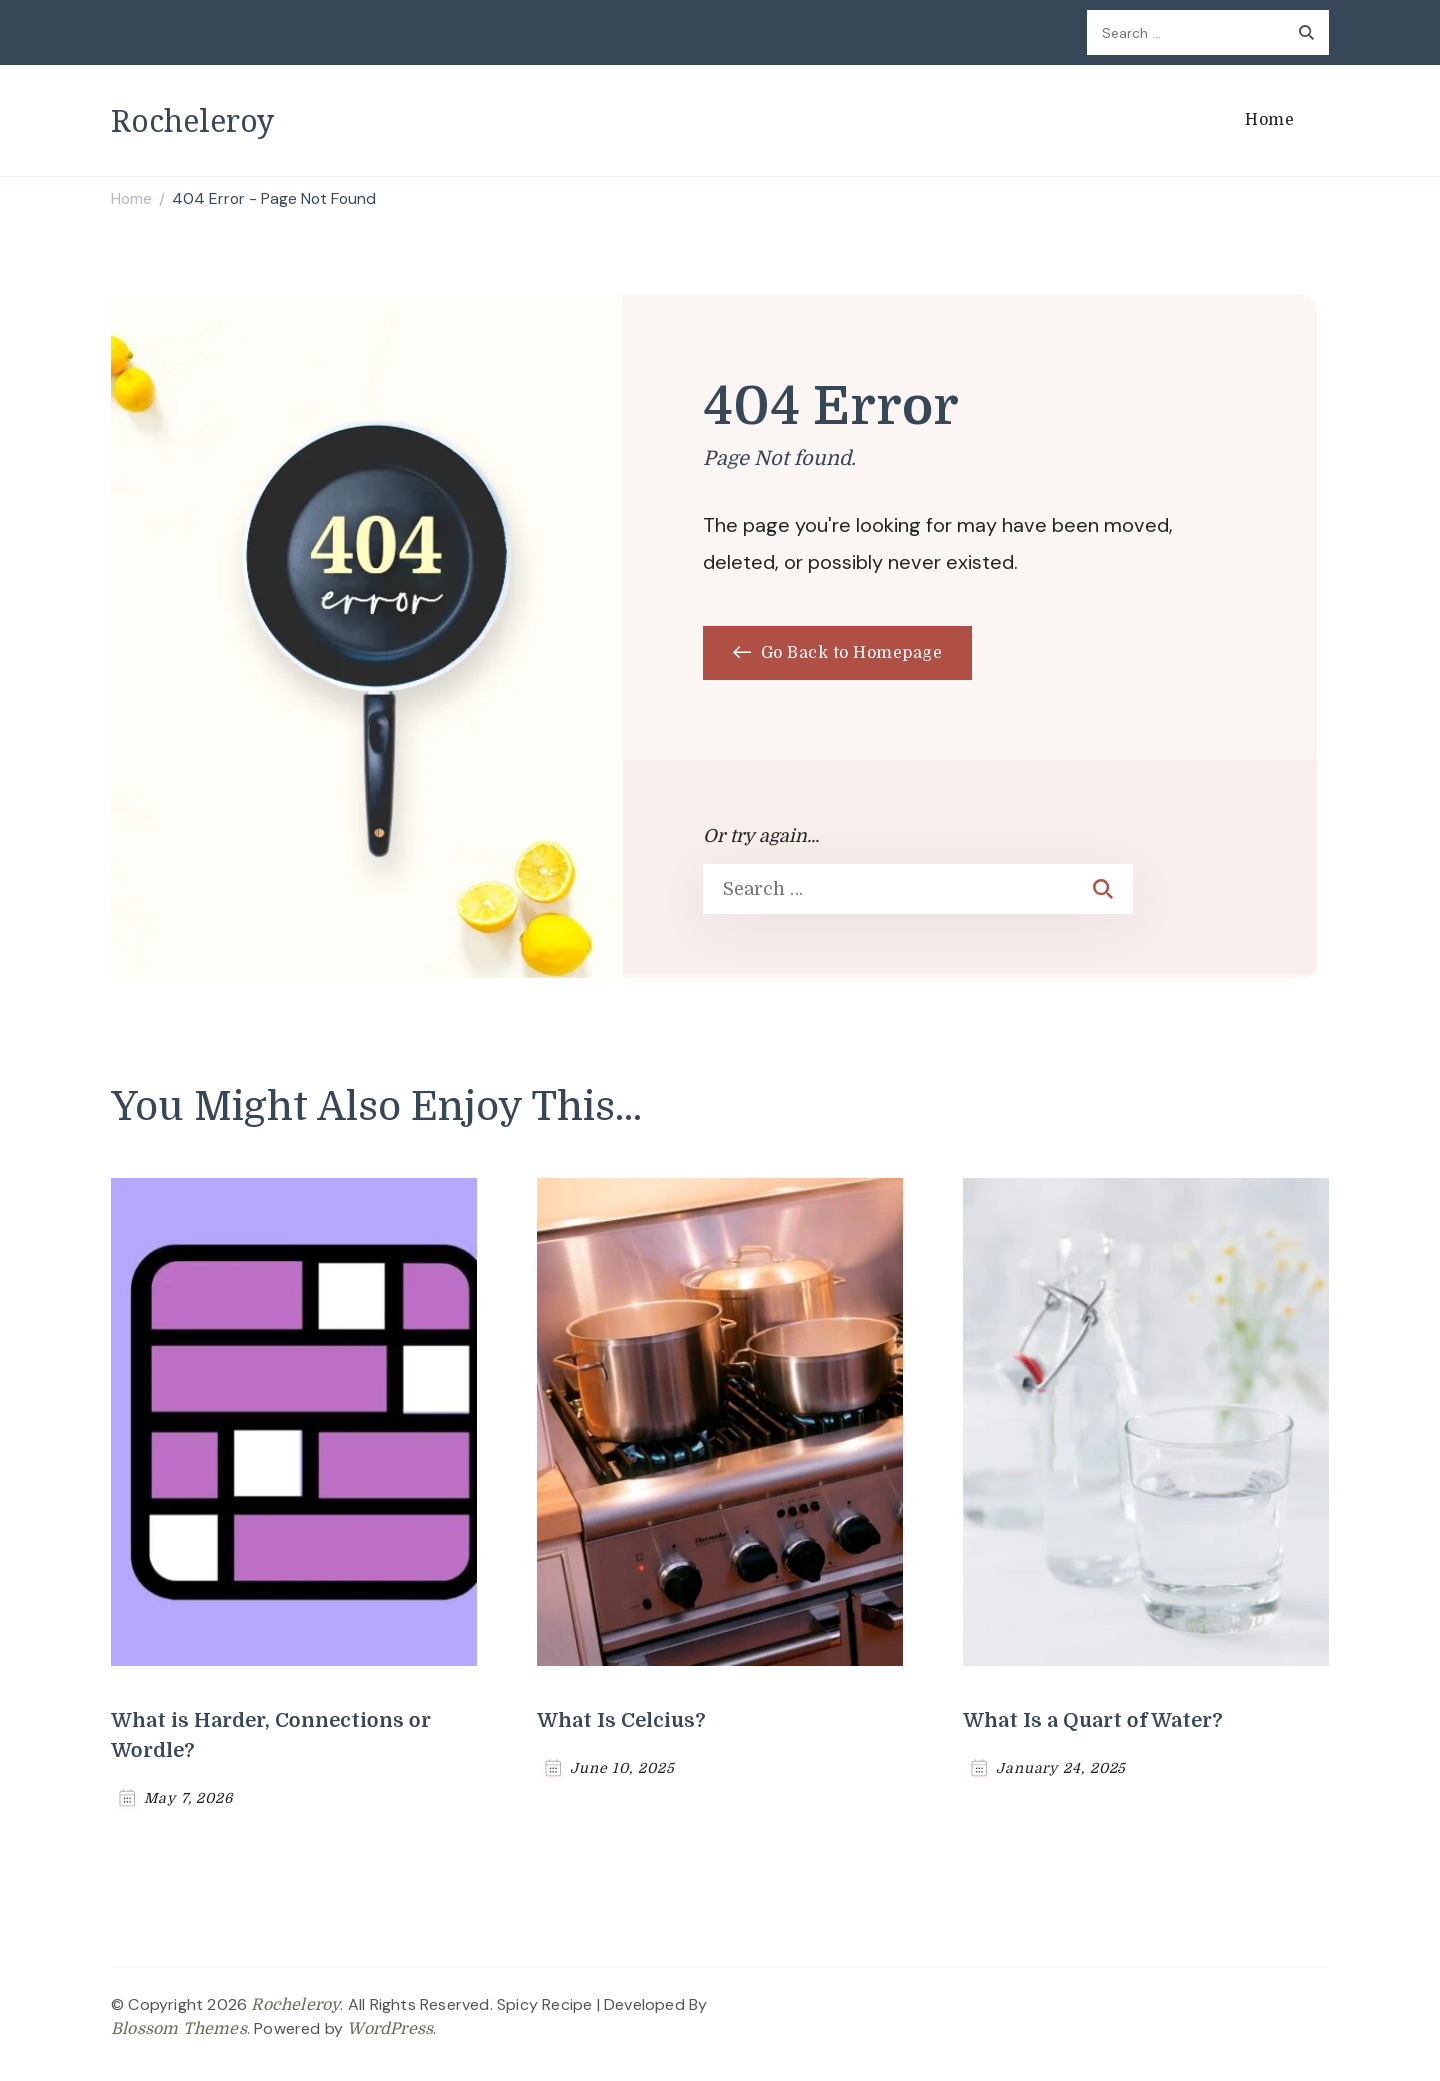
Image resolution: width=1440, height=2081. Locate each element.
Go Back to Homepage (837, 653)
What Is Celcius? (621, 1720)
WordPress (390, 2029)
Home (1269, 120)
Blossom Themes (179, 2029)
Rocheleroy (192, 120)
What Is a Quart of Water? (1093, 1720)
